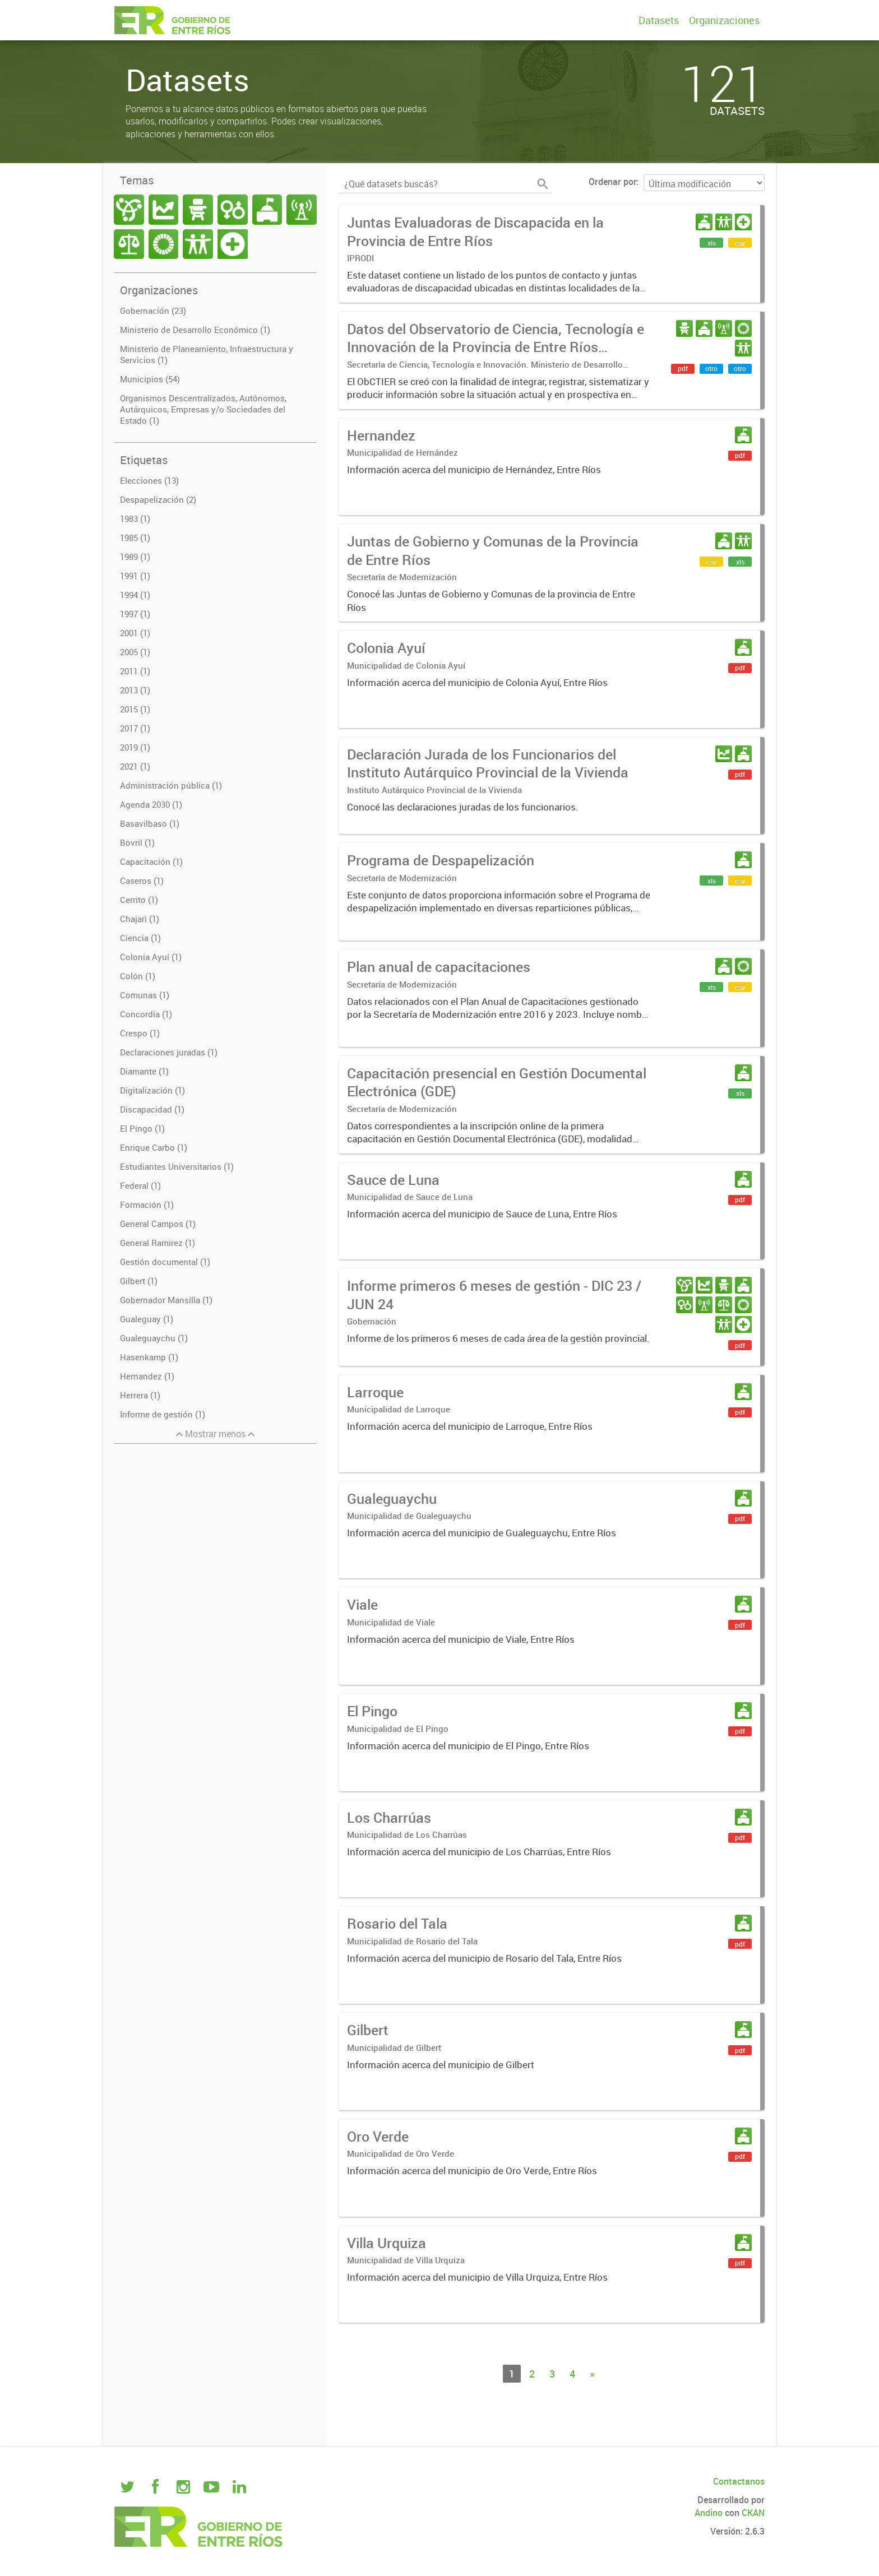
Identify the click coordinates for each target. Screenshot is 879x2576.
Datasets (659, 20)
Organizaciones (724, 20)
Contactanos (739, 2481)
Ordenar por (612, 181)
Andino (709, 2512)
